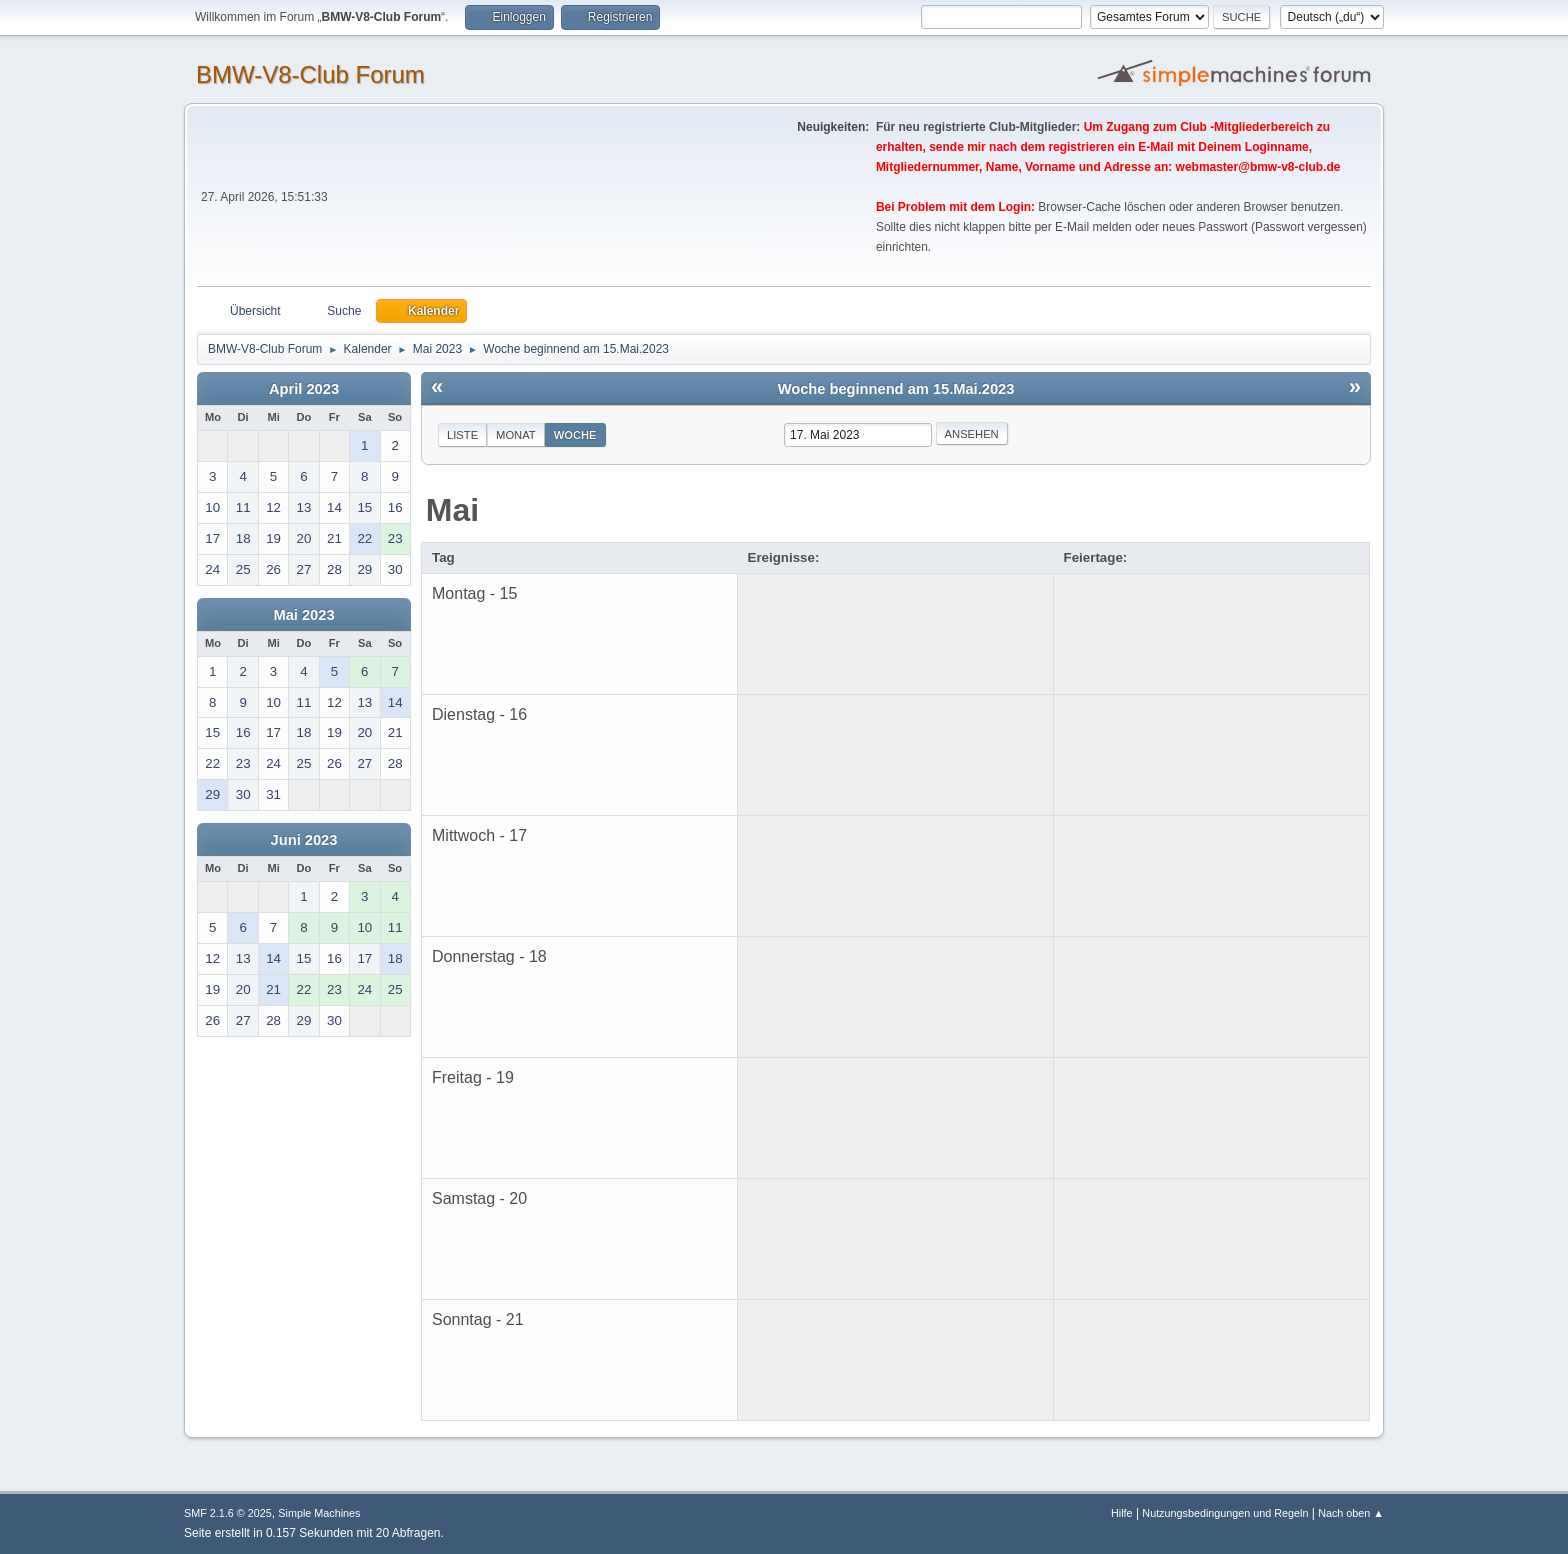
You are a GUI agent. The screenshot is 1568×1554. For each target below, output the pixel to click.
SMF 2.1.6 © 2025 (228, 1513)
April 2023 (304, 389)
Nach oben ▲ (1351, 1513)
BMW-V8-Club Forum (310, 74)
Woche (575, 435)
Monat (516, 435)
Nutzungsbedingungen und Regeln (1225, 1513)
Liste (462, 435)
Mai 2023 (303, 615)
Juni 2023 (304, 840)
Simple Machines (319, 1513)
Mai (452, 510)
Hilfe (1122, 1513)
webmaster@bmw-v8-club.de (1258, 167)
